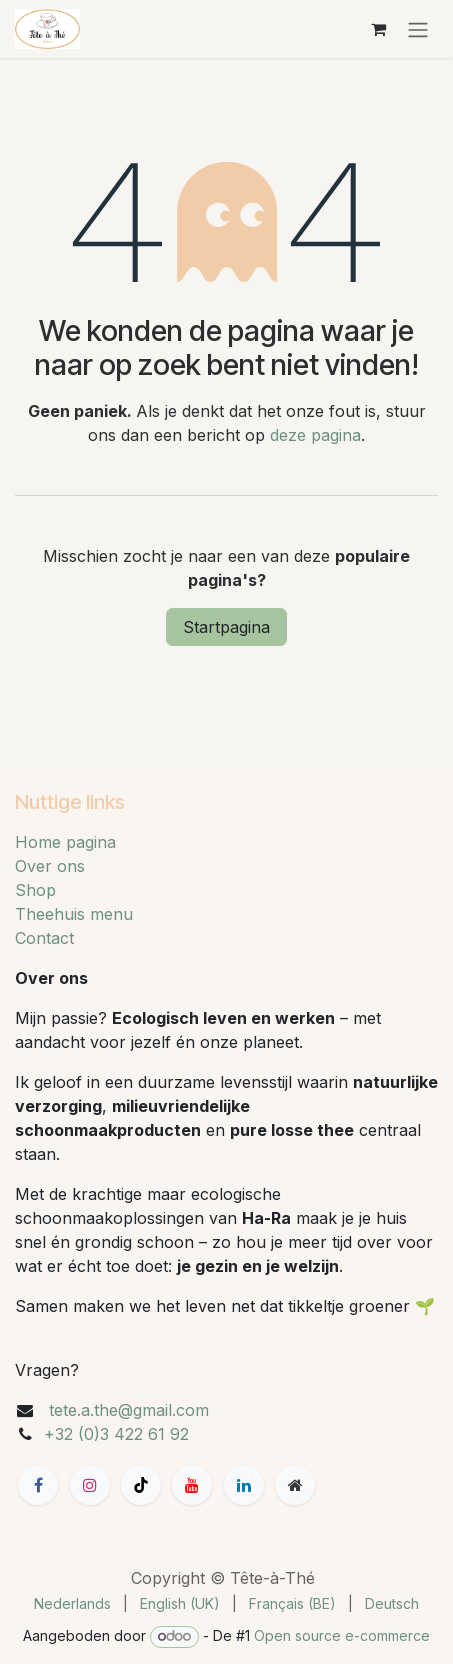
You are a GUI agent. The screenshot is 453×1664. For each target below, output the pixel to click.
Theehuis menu (74, 914)
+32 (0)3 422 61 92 (116, 1434)
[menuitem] (72, 1603)
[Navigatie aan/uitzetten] (418, 29)
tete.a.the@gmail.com (129, 1410)
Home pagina (65, 842)
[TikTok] (141, 1485)
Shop (35, 890)
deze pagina (315, 435)
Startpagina (226, 627)
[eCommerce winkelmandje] (378, 29)
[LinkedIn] (244, 1485)
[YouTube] (192, 1485)
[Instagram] (90, 1485)
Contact (44, 938)
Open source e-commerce (342, 1635)
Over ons (50, 866)
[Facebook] (38, 1485)
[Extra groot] (295, 1485)
